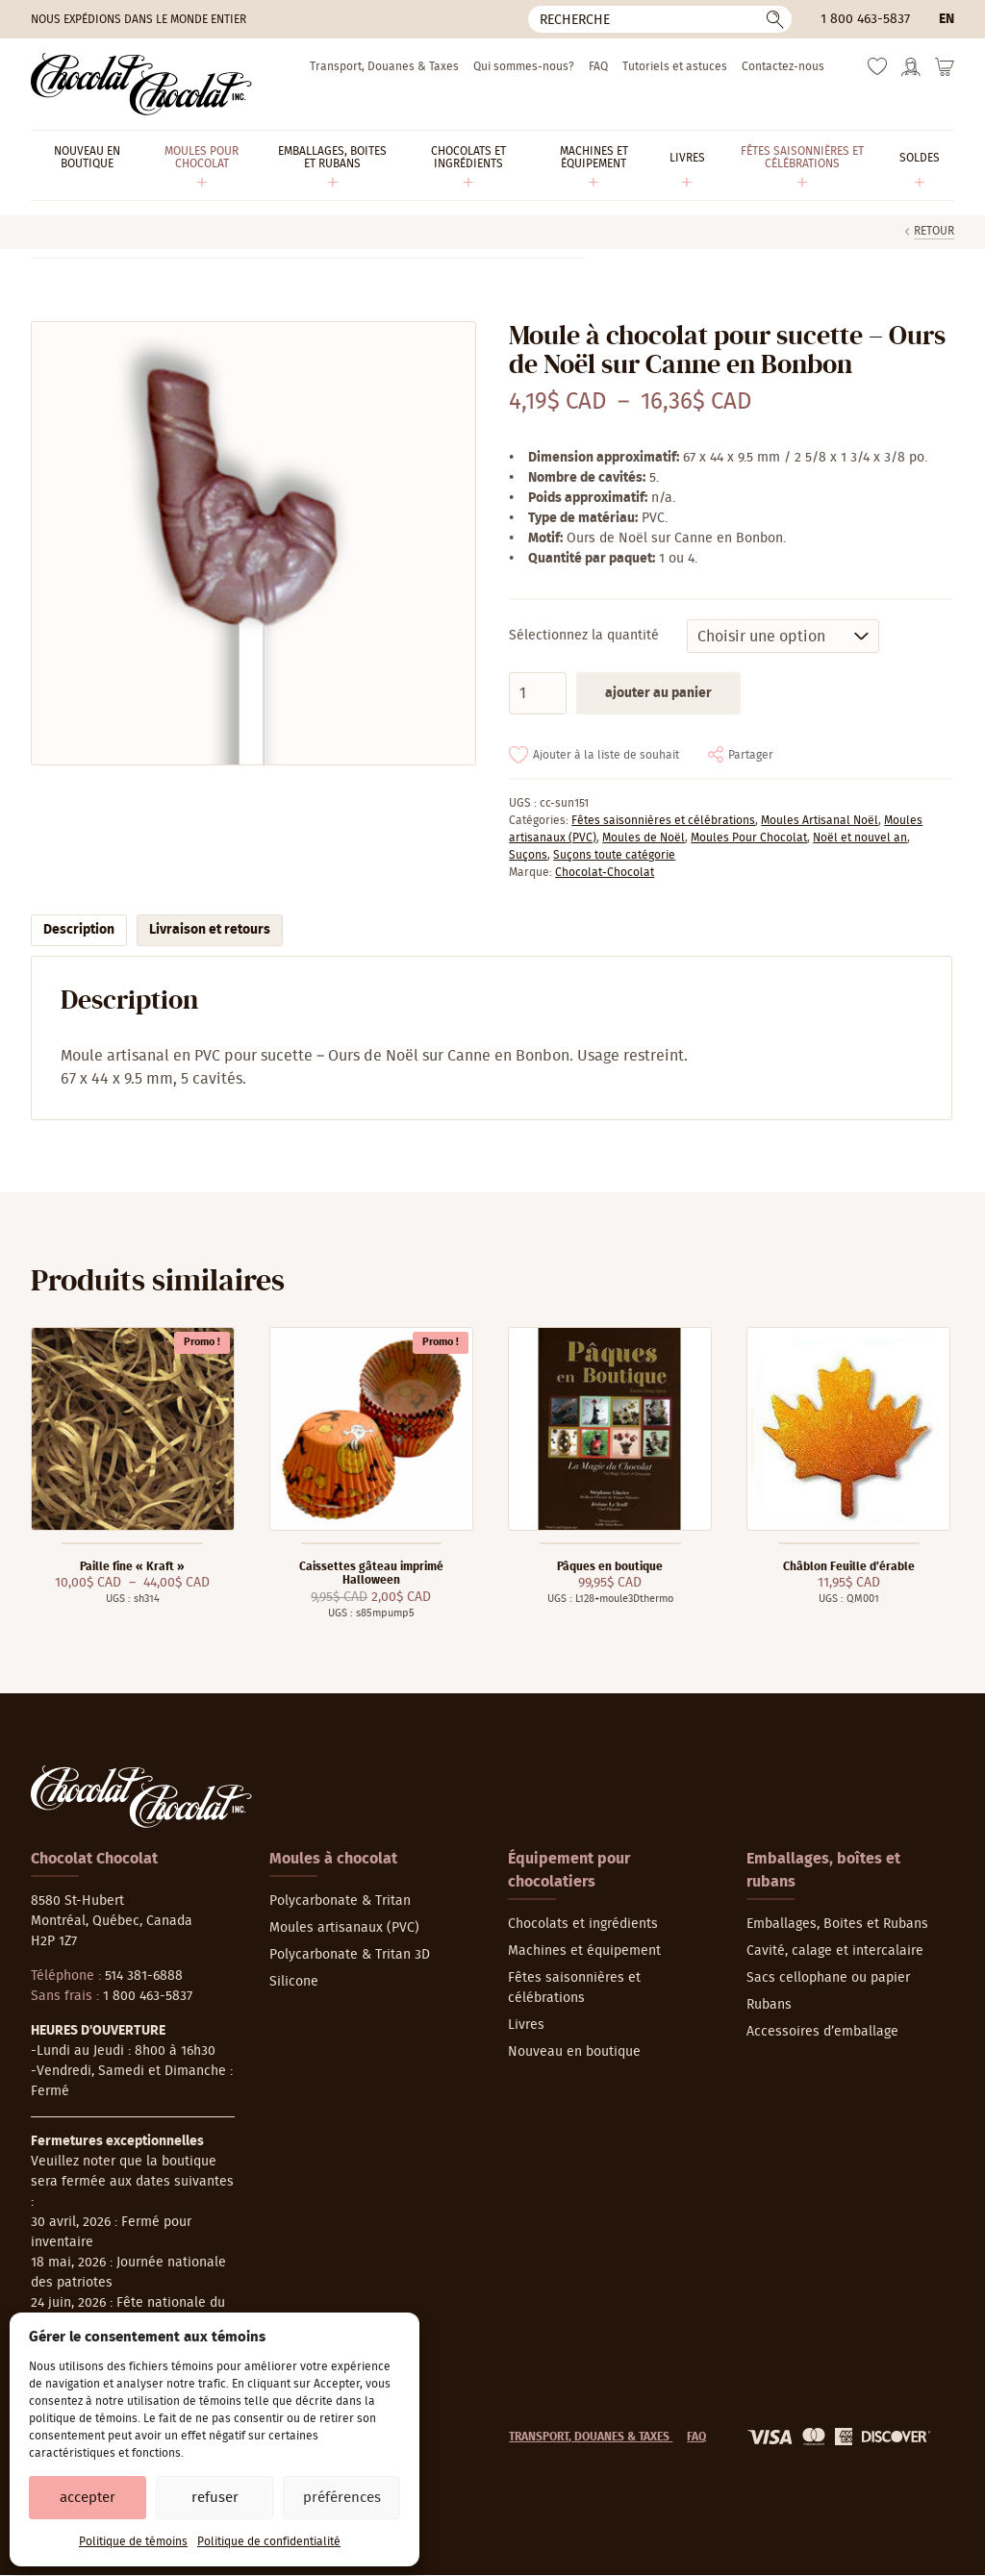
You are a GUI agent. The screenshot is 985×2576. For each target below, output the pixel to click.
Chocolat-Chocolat (604, 872)
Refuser (215, 2497)
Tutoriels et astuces (674, 66)
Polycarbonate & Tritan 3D (349, 1955)
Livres (526, 2025)
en (946, 19)
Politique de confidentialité (269, 2541)
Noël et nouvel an (860, 837)
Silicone (293, 1981)
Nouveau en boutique (574, 2052)
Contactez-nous (783, 66)
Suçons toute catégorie (614, 855)
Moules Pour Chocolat (749, 837)
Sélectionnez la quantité (584, 635)
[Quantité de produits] (538, 693)
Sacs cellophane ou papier (828, 1978)
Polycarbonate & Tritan (340, 1901)
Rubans (769, 2005)
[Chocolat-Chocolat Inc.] (141, 84)
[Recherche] (660, 19)
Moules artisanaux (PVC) (344, 1928)
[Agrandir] (252, 543)
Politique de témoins (133, 2541)
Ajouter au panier (658, 693)
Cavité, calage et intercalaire (834, 1951)
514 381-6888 (144, 1976)
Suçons (528, 855)
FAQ (598, 66)
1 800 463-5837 (865, 19)
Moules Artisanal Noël (819, 820)
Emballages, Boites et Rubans (837, 1924)
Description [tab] (78, 930)
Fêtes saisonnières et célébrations (663, 820)
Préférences (342, 2497)
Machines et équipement (584, 1951)
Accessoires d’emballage (822, 2031)
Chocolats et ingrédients (583, 1924)
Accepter (87, 2497)
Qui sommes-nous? (523, 66)
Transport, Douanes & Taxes (384, 66)
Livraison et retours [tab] (209, 930)
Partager (750, 755)
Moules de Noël (643, 837)
